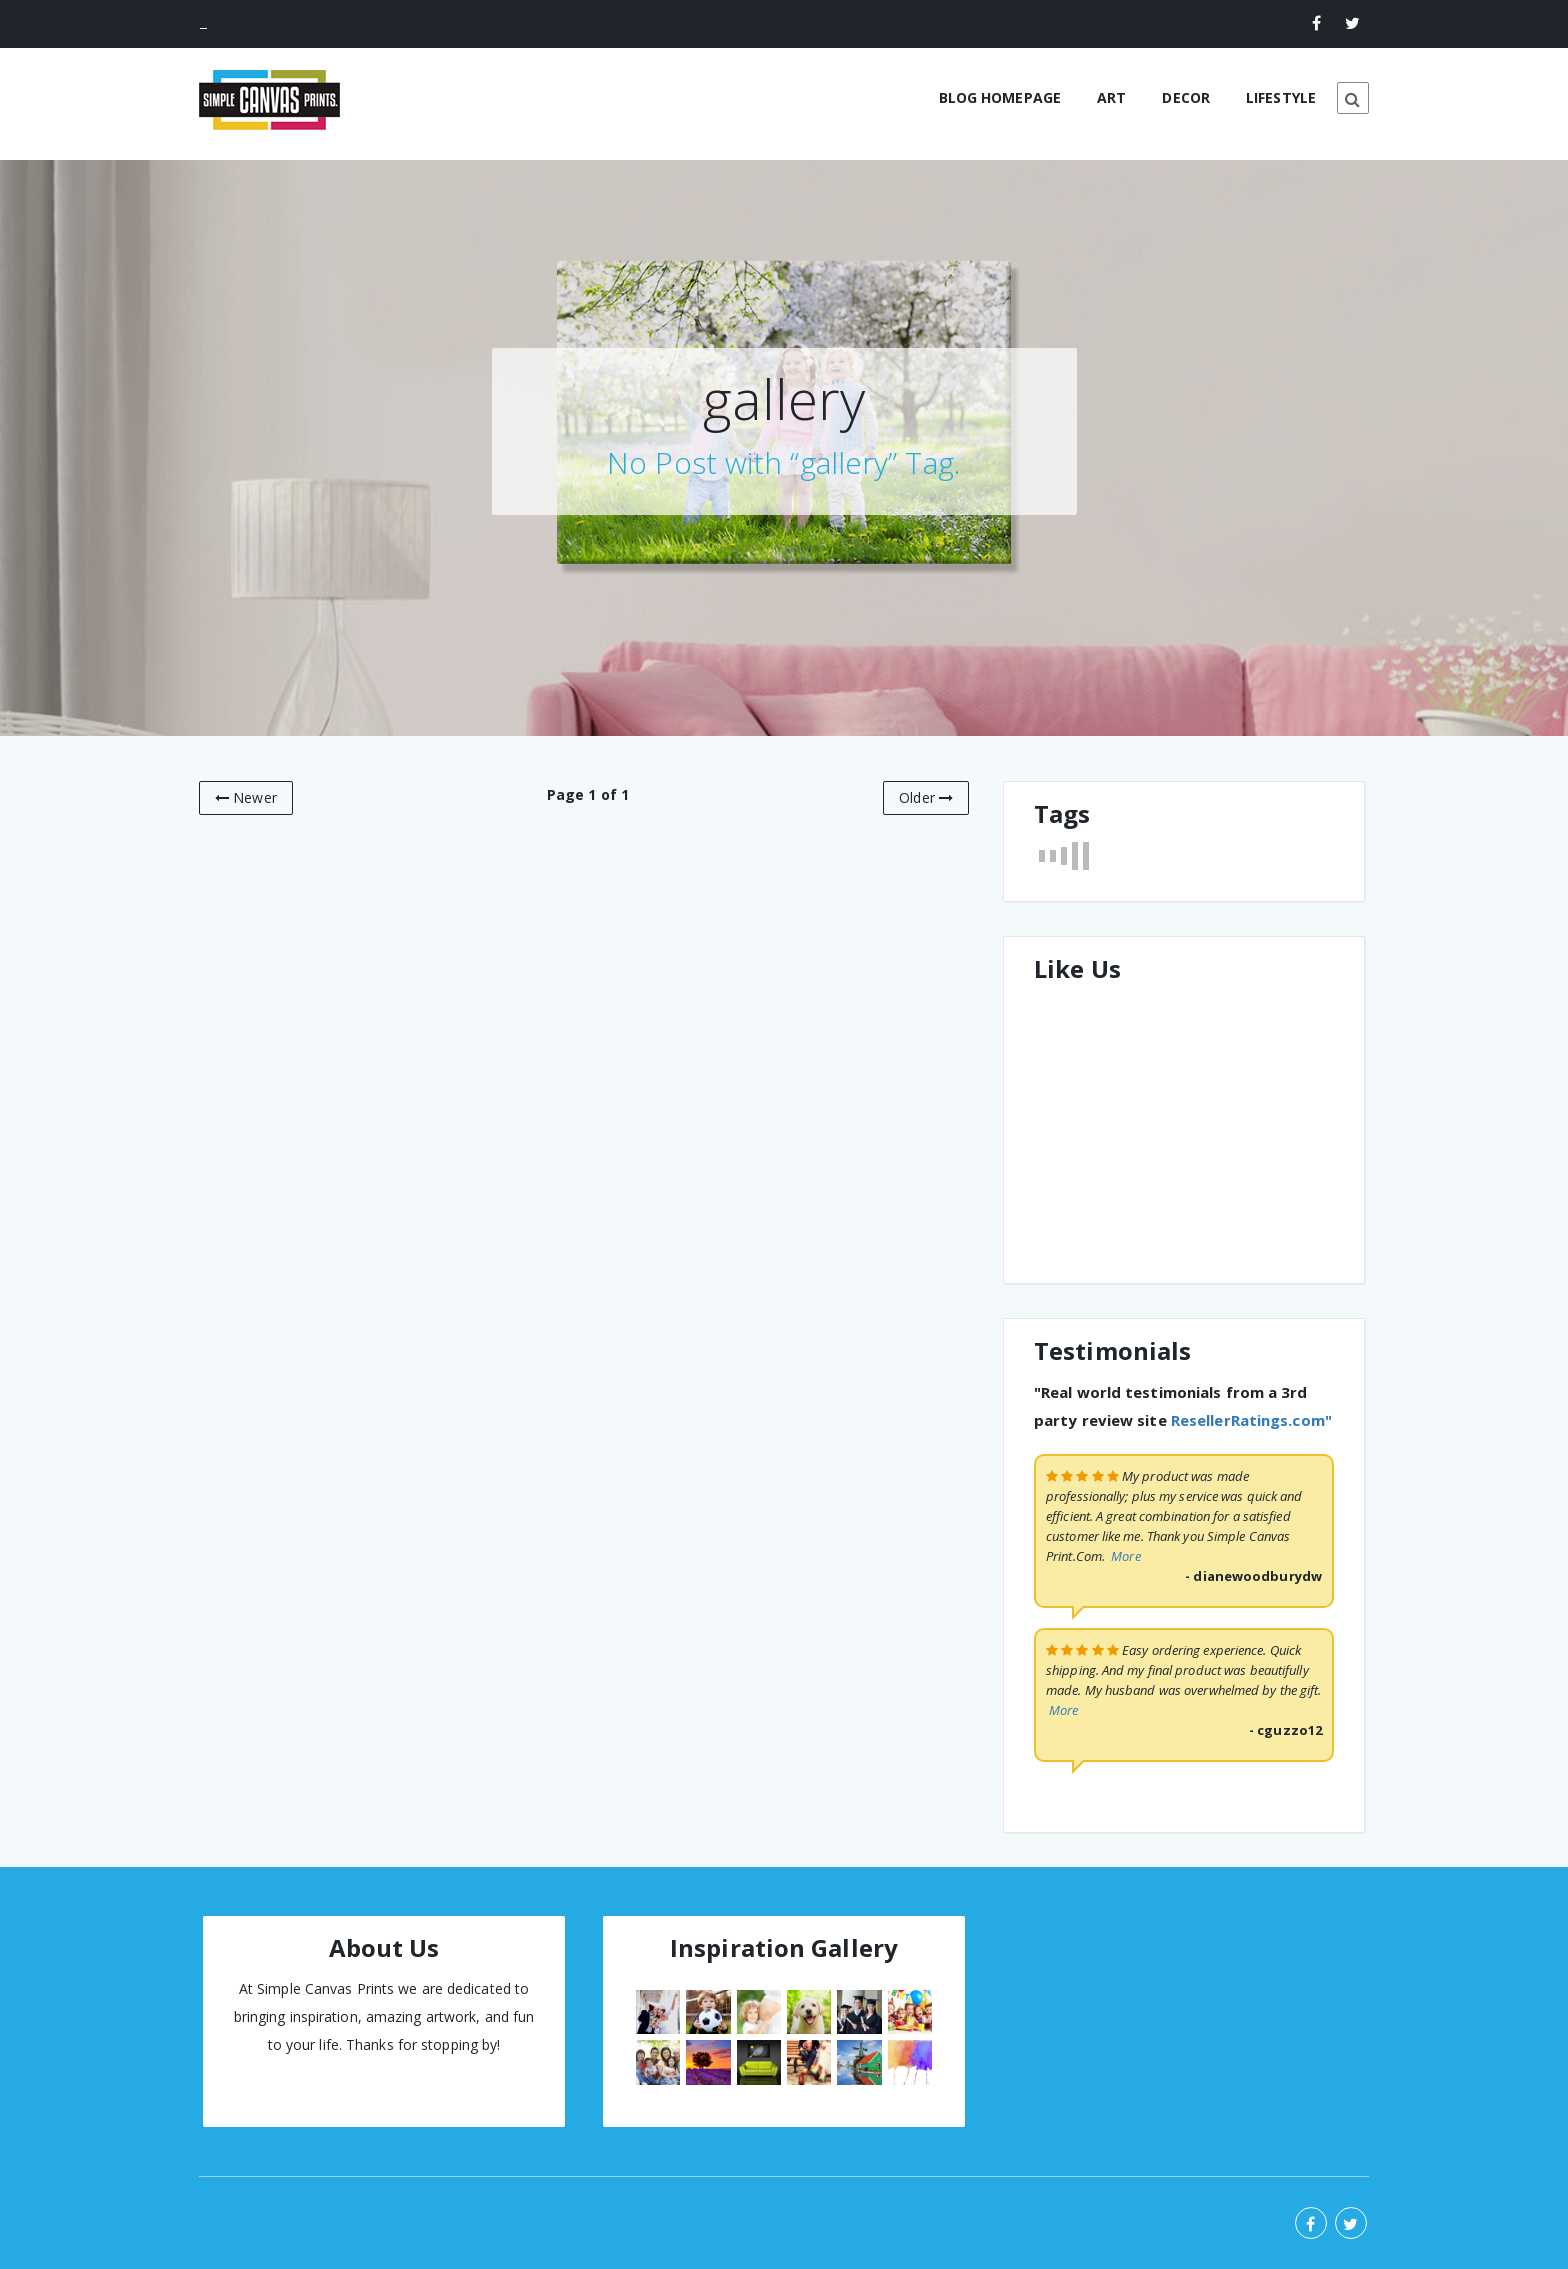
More (1125, 1556)
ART (1111, 97)
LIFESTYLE (1281, 97)
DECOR (1186, 97)
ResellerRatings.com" (1251, 1420)
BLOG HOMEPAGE (1000, 97)
